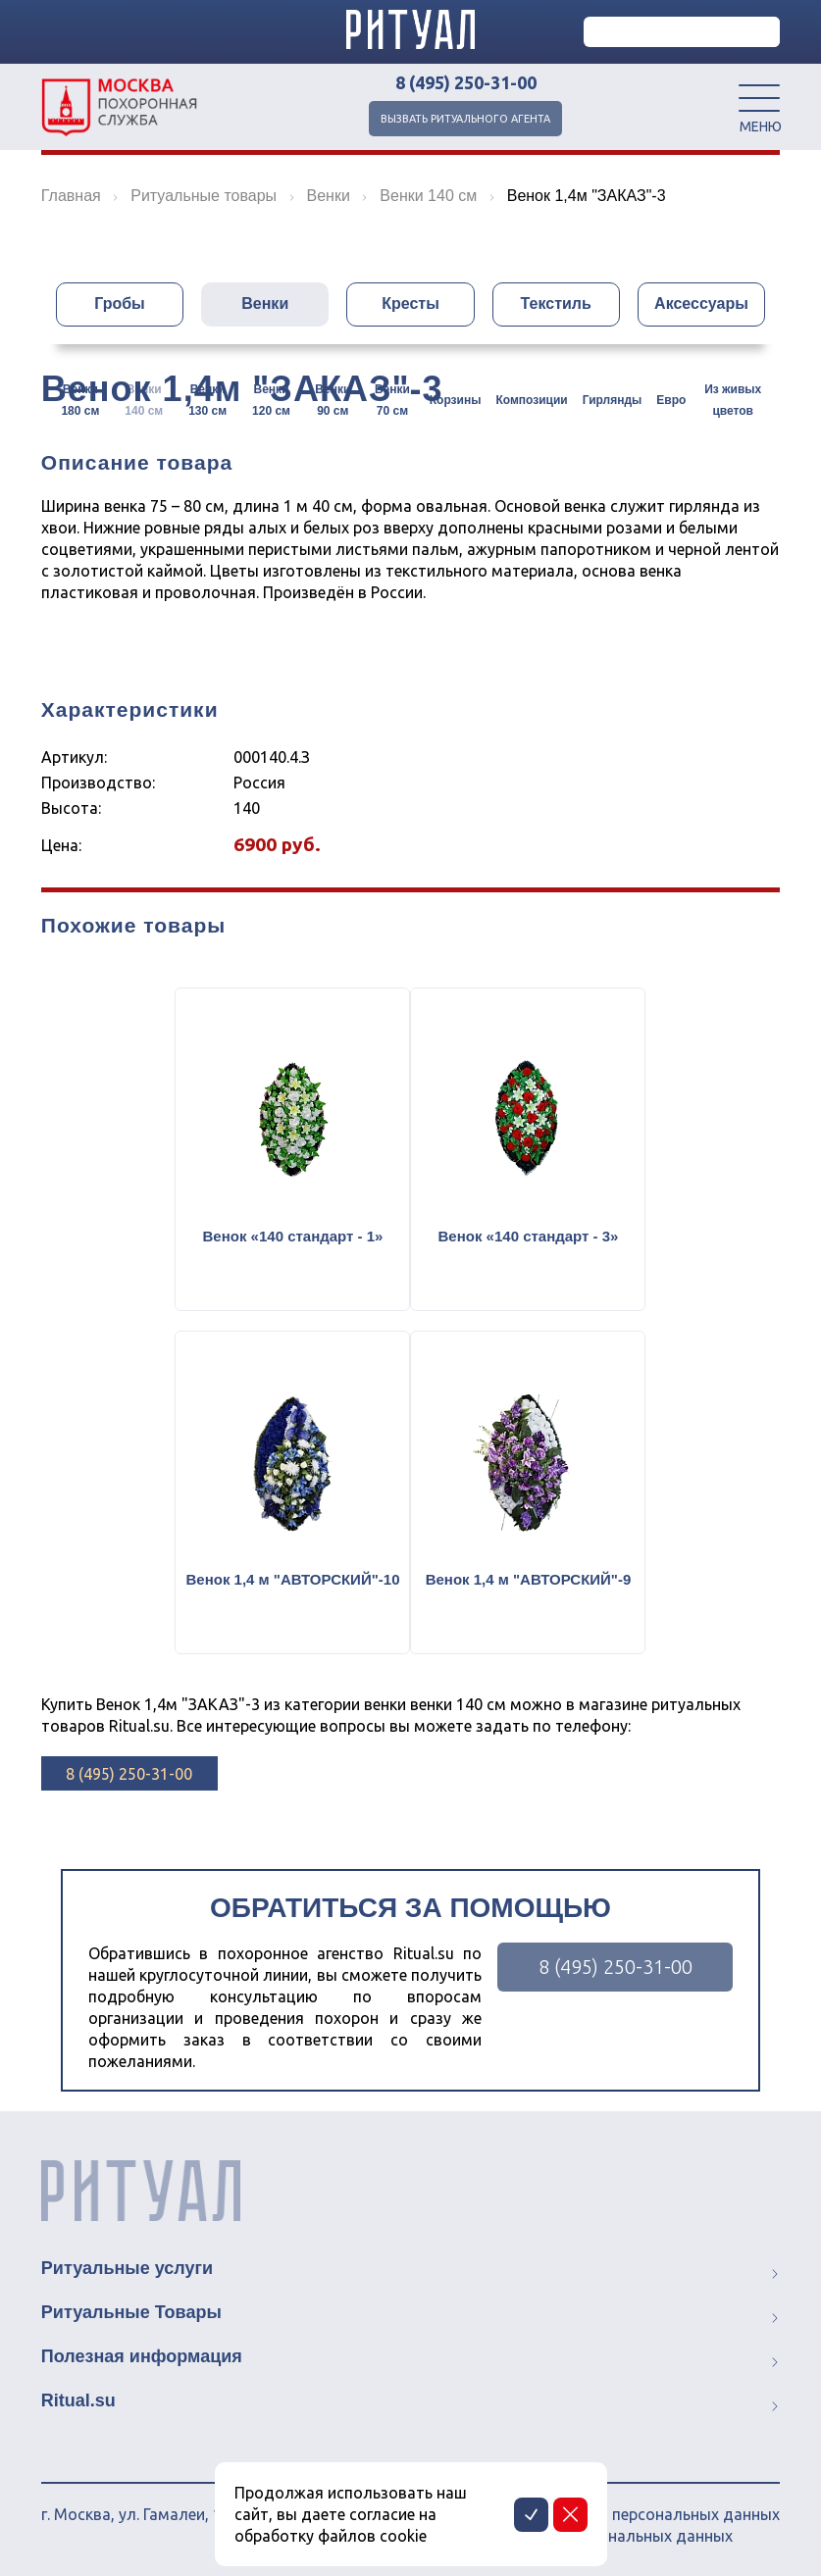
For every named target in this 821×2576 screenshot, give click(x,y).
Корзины (456, 400)
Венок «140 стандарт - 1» (293, 1236)
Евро (671, 400)
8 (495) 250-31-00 (466, 82)
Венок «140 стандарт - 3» (528, 1236)
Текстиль (556, 303)
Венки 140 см (144, 400)
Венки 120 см (271, 400)
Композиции (531, 400)
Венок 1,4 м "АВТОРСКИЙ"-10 (292, 1579)
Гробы (119, 303)
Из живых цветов (732, 400)
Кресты (410, 303)
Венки (264, 303)
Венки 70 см (392, 400)
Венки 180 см (80, 400)
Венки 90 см (332, 400)
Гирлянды (612, 400)
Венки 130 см (207, 400)
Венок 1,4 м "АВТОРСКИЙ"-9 (529, 1579)
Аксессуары (701, 303)
